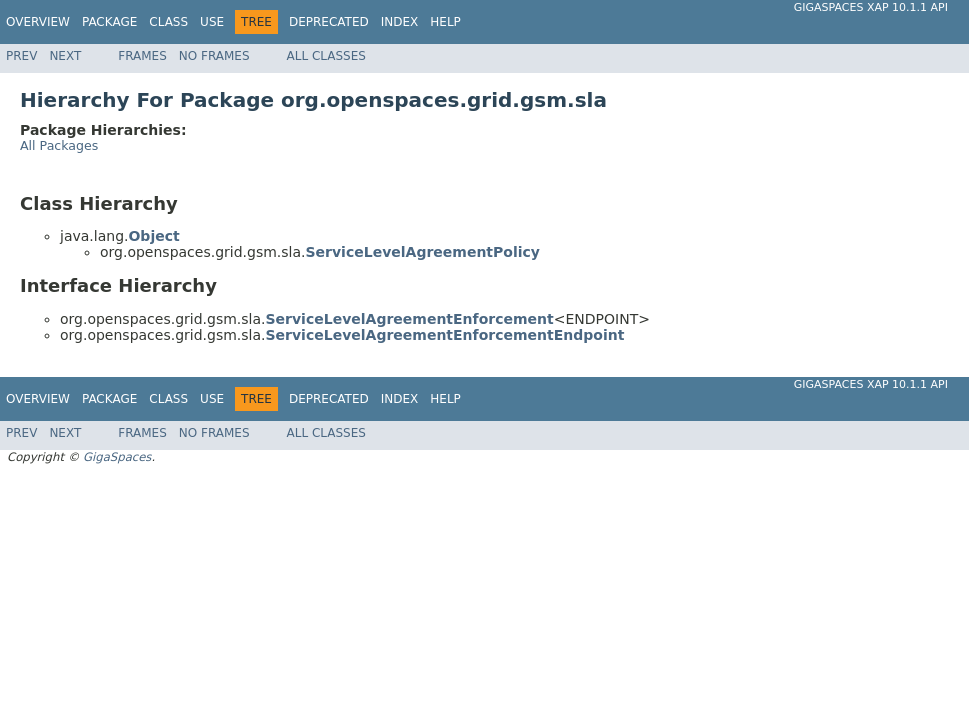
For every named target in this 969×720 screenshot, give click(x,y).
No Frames (214, 56)
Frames (142, 56)
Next (65, 56)
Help (445, 22)
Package (109, 22)
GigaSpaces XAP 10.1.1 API (871, 7)
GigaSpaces (117, 457)
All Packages (59, 145)
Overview (38, 22)
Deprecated (329, 22)
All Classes (326, 56)
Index (400, 22)
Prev (21, 56)
